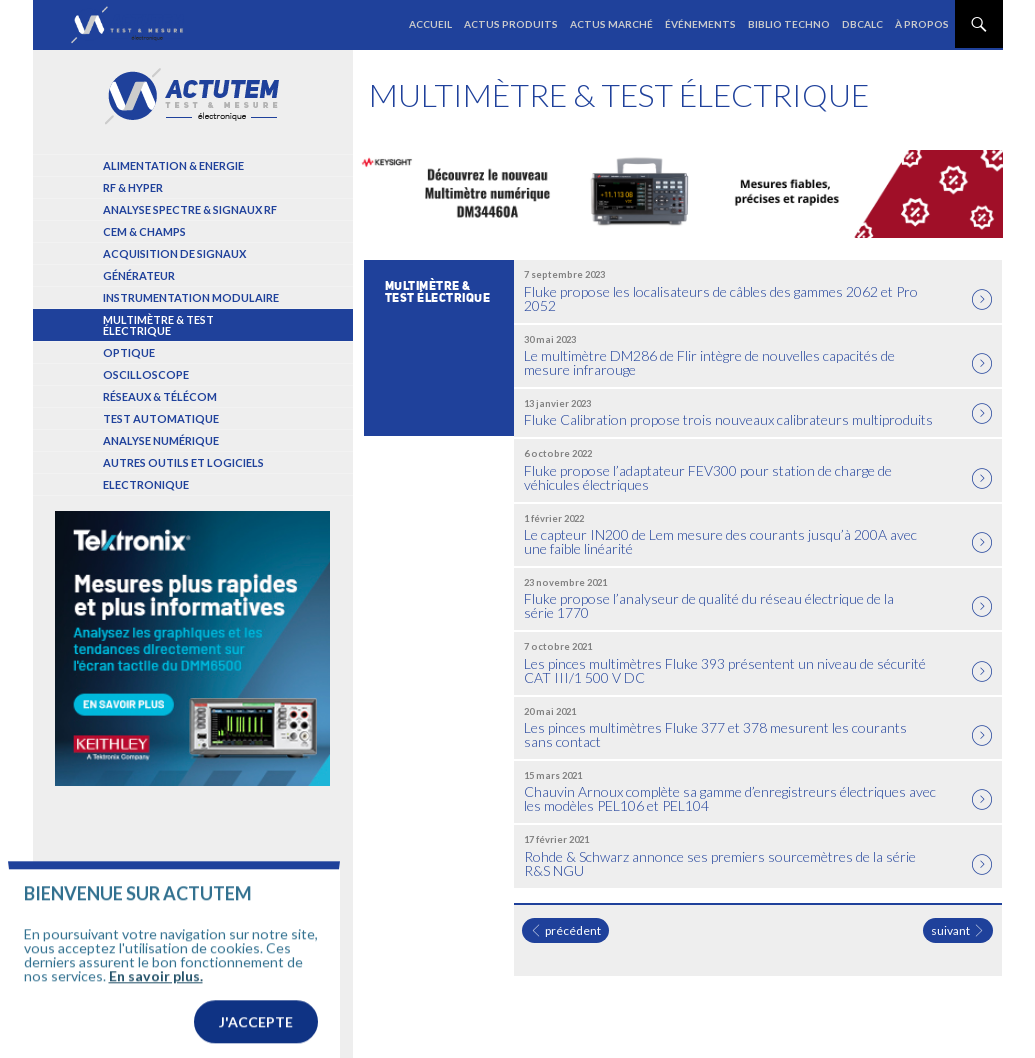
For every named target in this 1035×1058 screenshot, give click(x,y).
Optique (129, 352)
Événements (700, 24)
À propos (922, 24)
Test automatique (161, 418)
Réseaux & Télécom (160, 396)
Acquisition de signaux (174, 253)
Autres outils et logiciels (183, 462)
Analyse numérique (161, 440)
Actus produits (511, 24)
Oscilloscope (146, 374)
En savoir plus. (156, 1019)
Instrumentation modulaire (191, 297)
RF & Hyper (133, 187)
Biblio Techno (789, 24)
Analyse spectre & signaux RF (190, 209)
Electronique (146, 484)
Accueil (430, 24)
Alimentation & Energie (173, 165)
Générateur (139, 275)
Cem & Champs (144, 231)
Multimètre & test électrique (158, 325)
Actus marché (611, 24)
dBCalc (862, 24)
